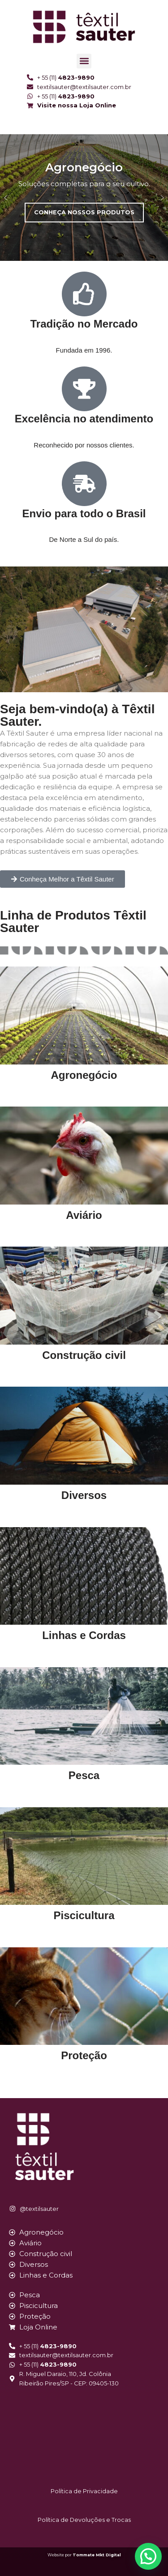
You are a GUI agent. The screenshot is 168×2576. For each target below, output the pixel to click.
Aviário (84, 1215)
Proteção (84, 2055)
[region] (84, 197)
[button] (84, 61)
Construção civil (84, 1355)
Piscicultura (83, 1915)
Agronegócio (84, 1075)
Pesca (84, 1775)
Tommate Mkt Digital (97, 2554)
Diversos (84, 1495)
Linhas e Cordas (84, 1635)
